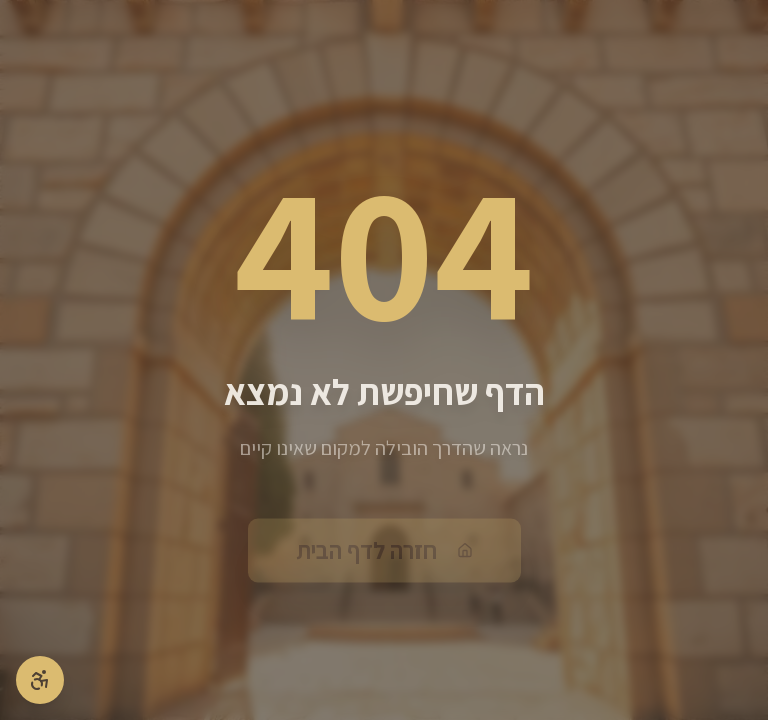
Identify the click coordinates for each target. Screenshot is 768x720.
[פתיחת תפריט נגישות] (40, 680)
